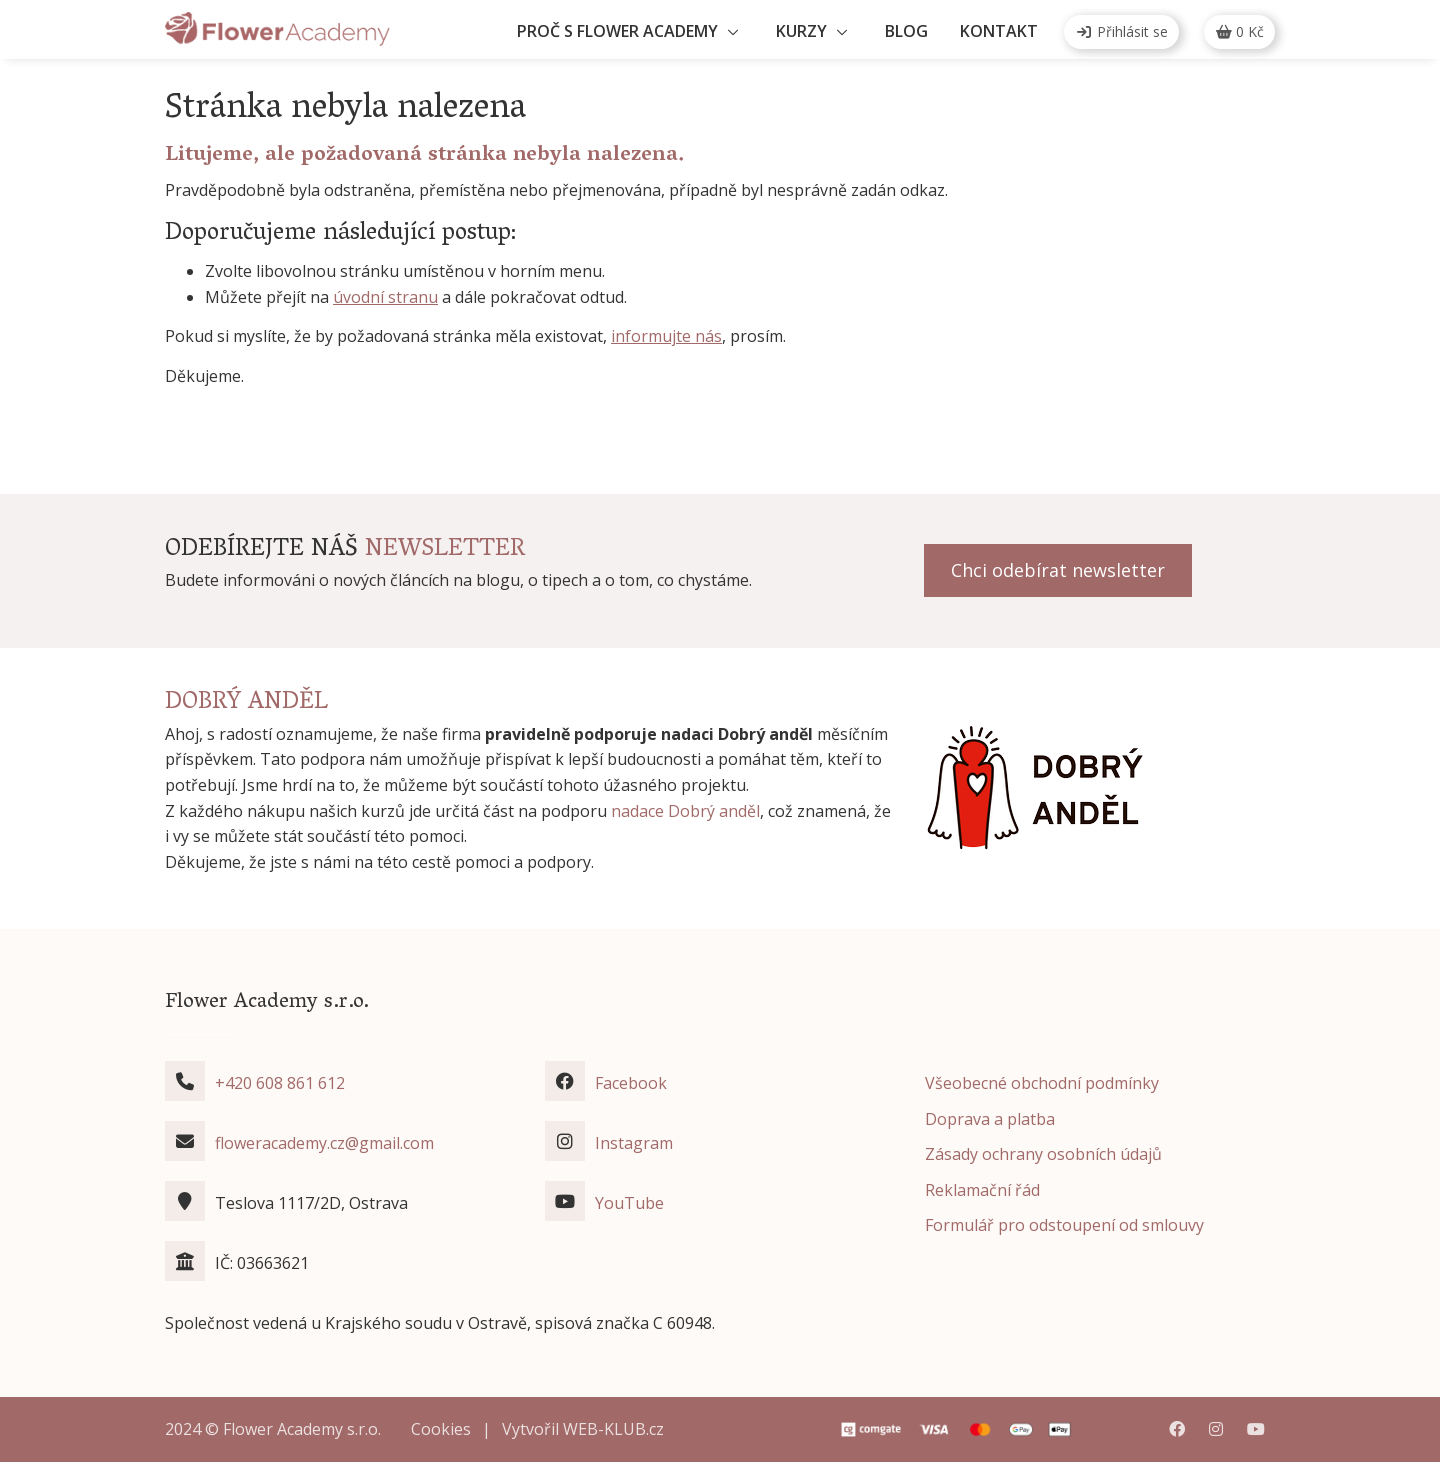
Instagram (634, 1143)
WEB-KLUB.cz (613, 1429)
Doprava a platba (990, 1119)
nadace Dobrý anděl (685, 811)
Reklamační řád (982, 1190)
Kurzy (801, 31)
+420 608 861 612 (280, 1083)
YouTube (629, 1203)
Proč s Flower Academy (617, 31)
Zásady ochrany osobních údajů (1043, 1154)
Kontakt (999, 31)
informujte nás (666, 336)
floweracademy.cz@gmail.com (324, 1143)
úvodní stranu (385, 297)
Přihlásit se (1121, 31)
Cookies (441, 1429)
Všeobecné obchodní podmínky (1042, 1083)
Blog (906, 31)
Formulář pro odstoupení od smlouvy (1064, 1225)
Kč (1240, 31)
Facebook (631, 1083)
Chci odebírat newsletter (1058, 570)
